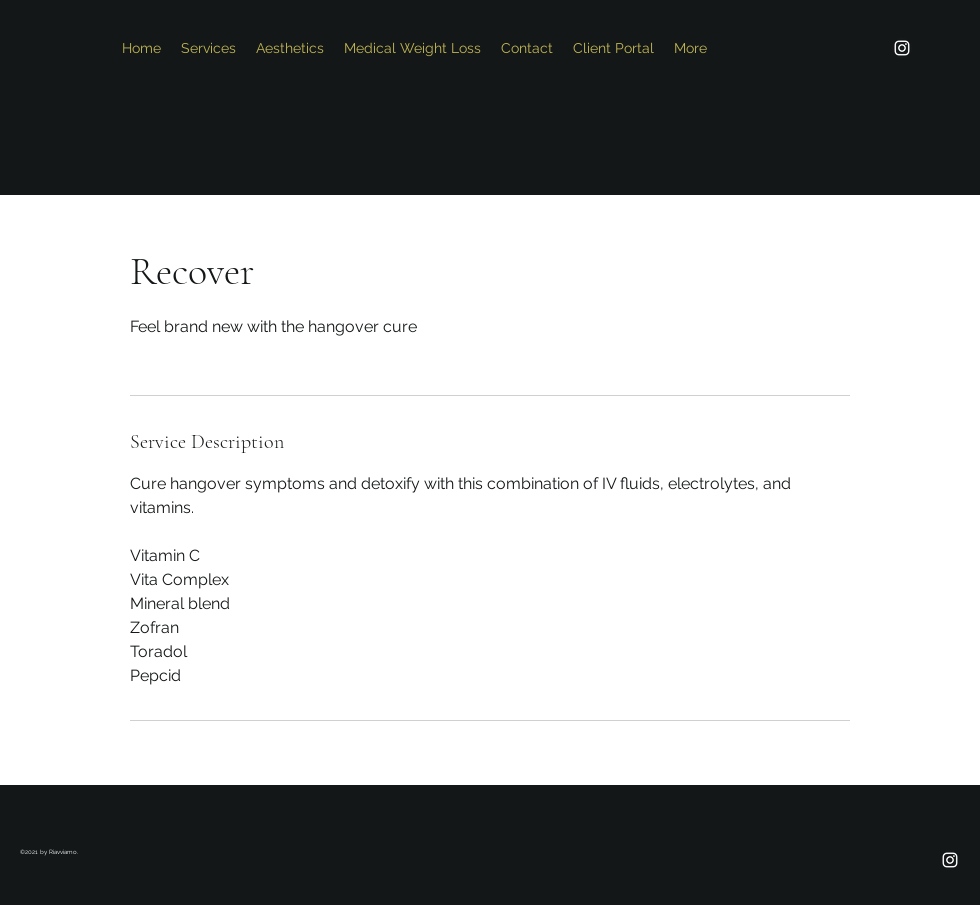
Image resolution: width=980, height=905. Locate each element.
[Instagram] (902, 48)
